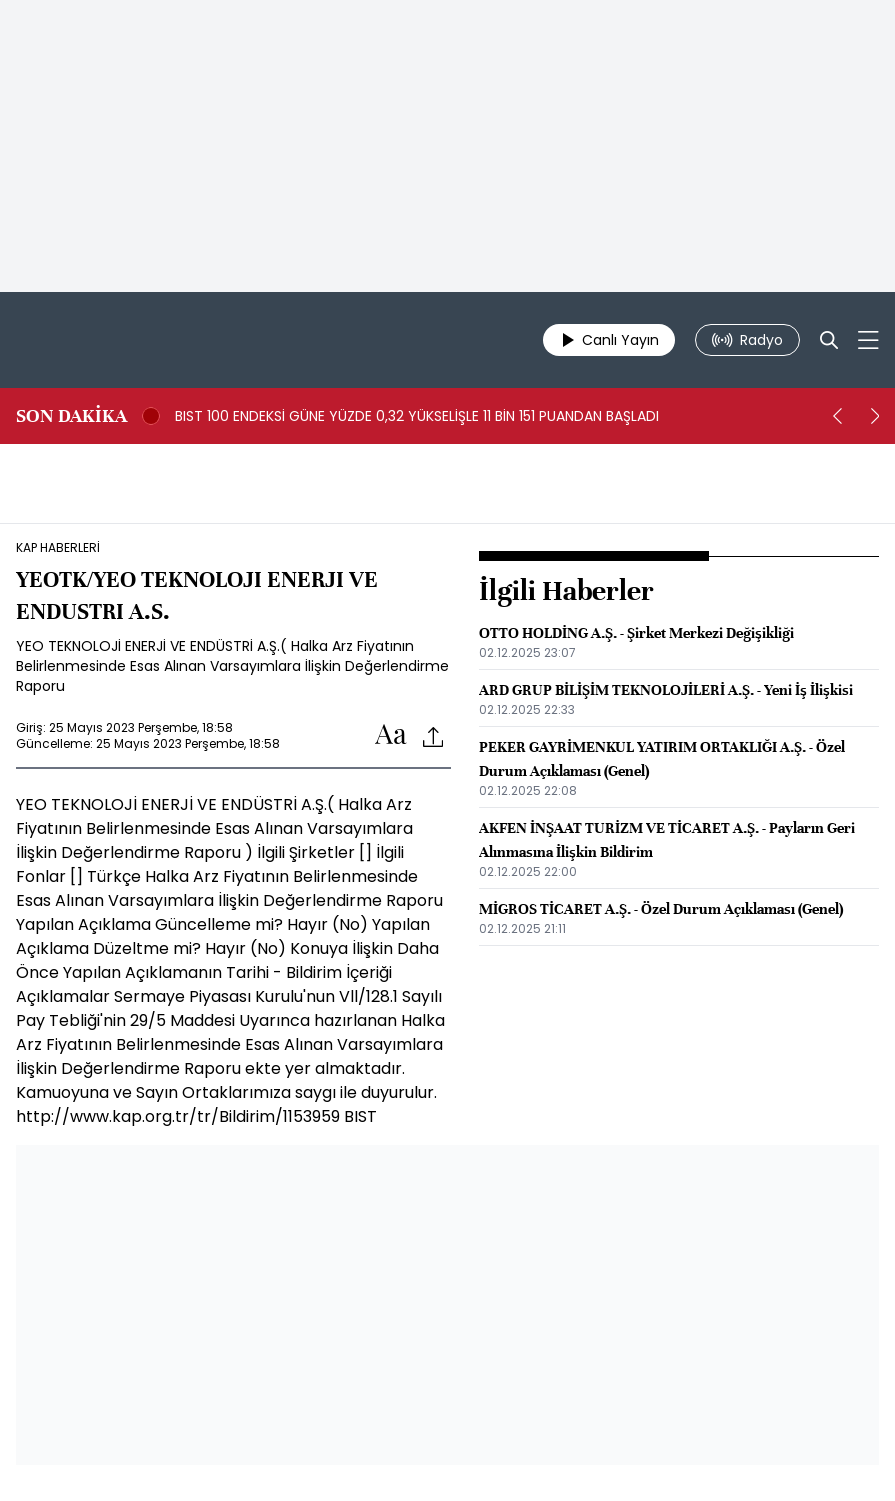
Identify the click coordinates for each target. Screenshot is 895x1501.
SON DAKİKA (71, 416)
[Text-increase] (391, 735)
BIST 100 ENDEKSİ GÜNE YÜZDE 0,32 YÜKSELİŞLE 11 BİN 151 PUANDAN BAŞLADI (417, 416)
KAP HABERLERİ (58, 548)
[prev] (837, 416)
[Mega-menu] (868, 340)
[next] (875, 416)
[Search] (829, 340)
